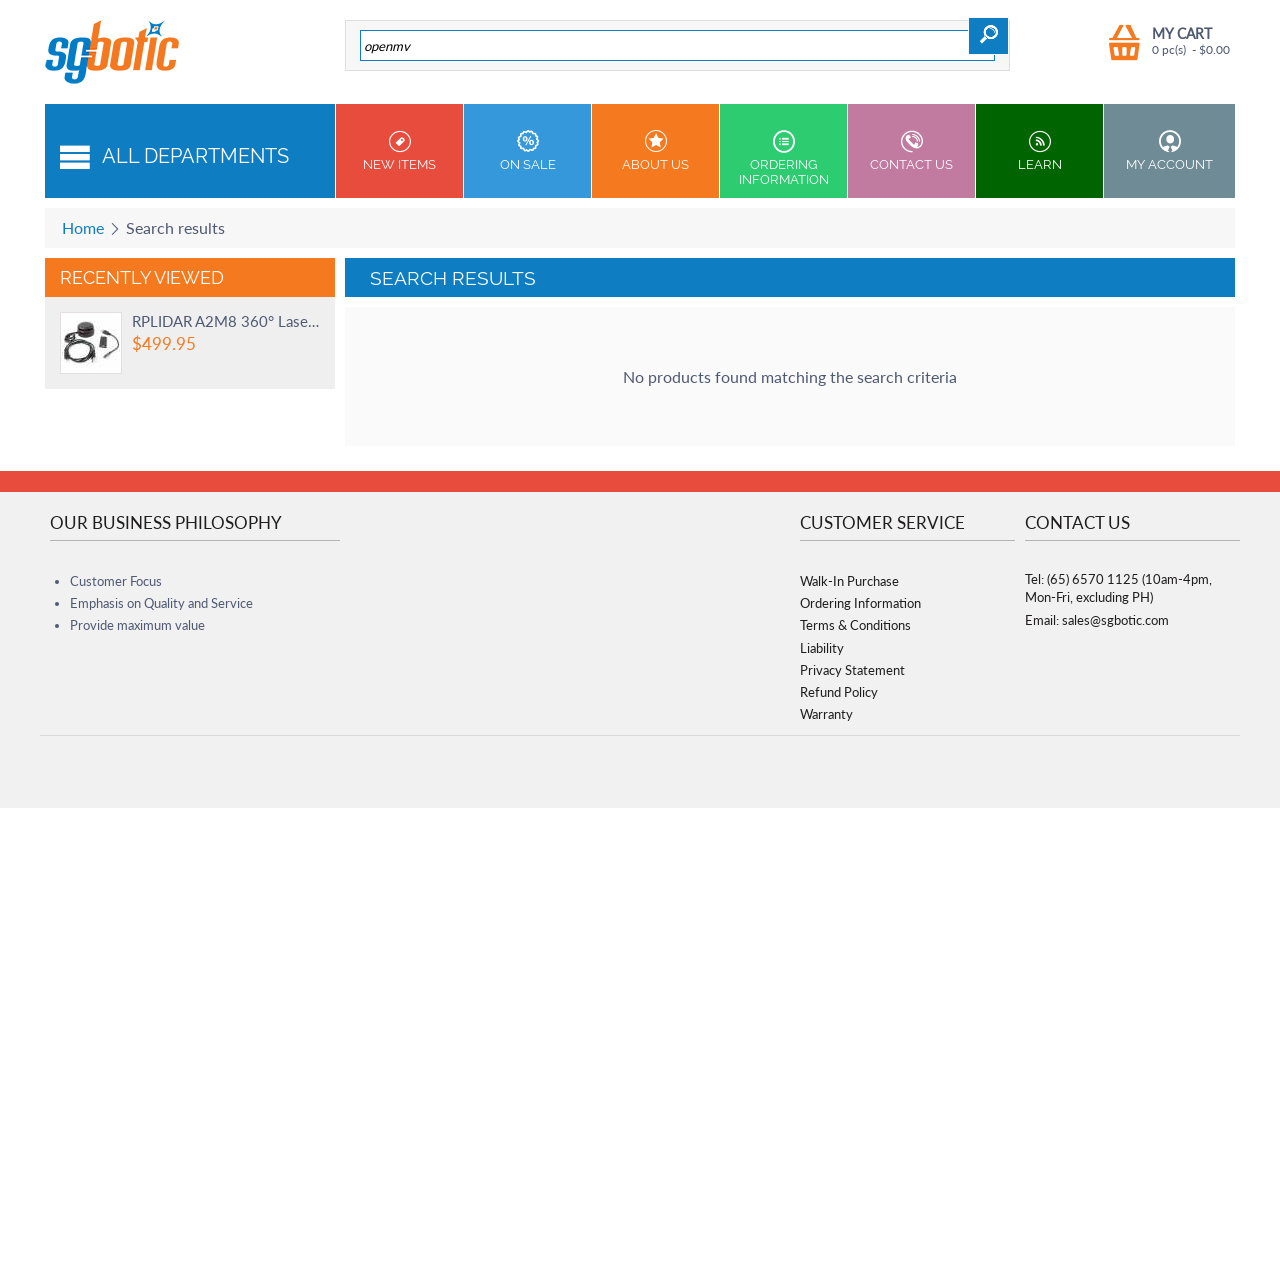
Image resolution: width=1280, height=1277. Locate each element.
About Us (655, 151)
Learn (1039, 151)
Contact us (911, 151)
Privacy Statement (852, 670)
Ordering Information (783, 158)
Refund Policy (839, 692)
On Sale (527, 151)
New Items (399, 151)
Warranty (826, 714)
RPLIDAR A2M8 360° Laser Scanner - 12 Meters (226, 321)
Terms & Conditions (855, 625)
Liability (822, 648)
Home (83, 227)
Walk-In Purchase (849, 581)
